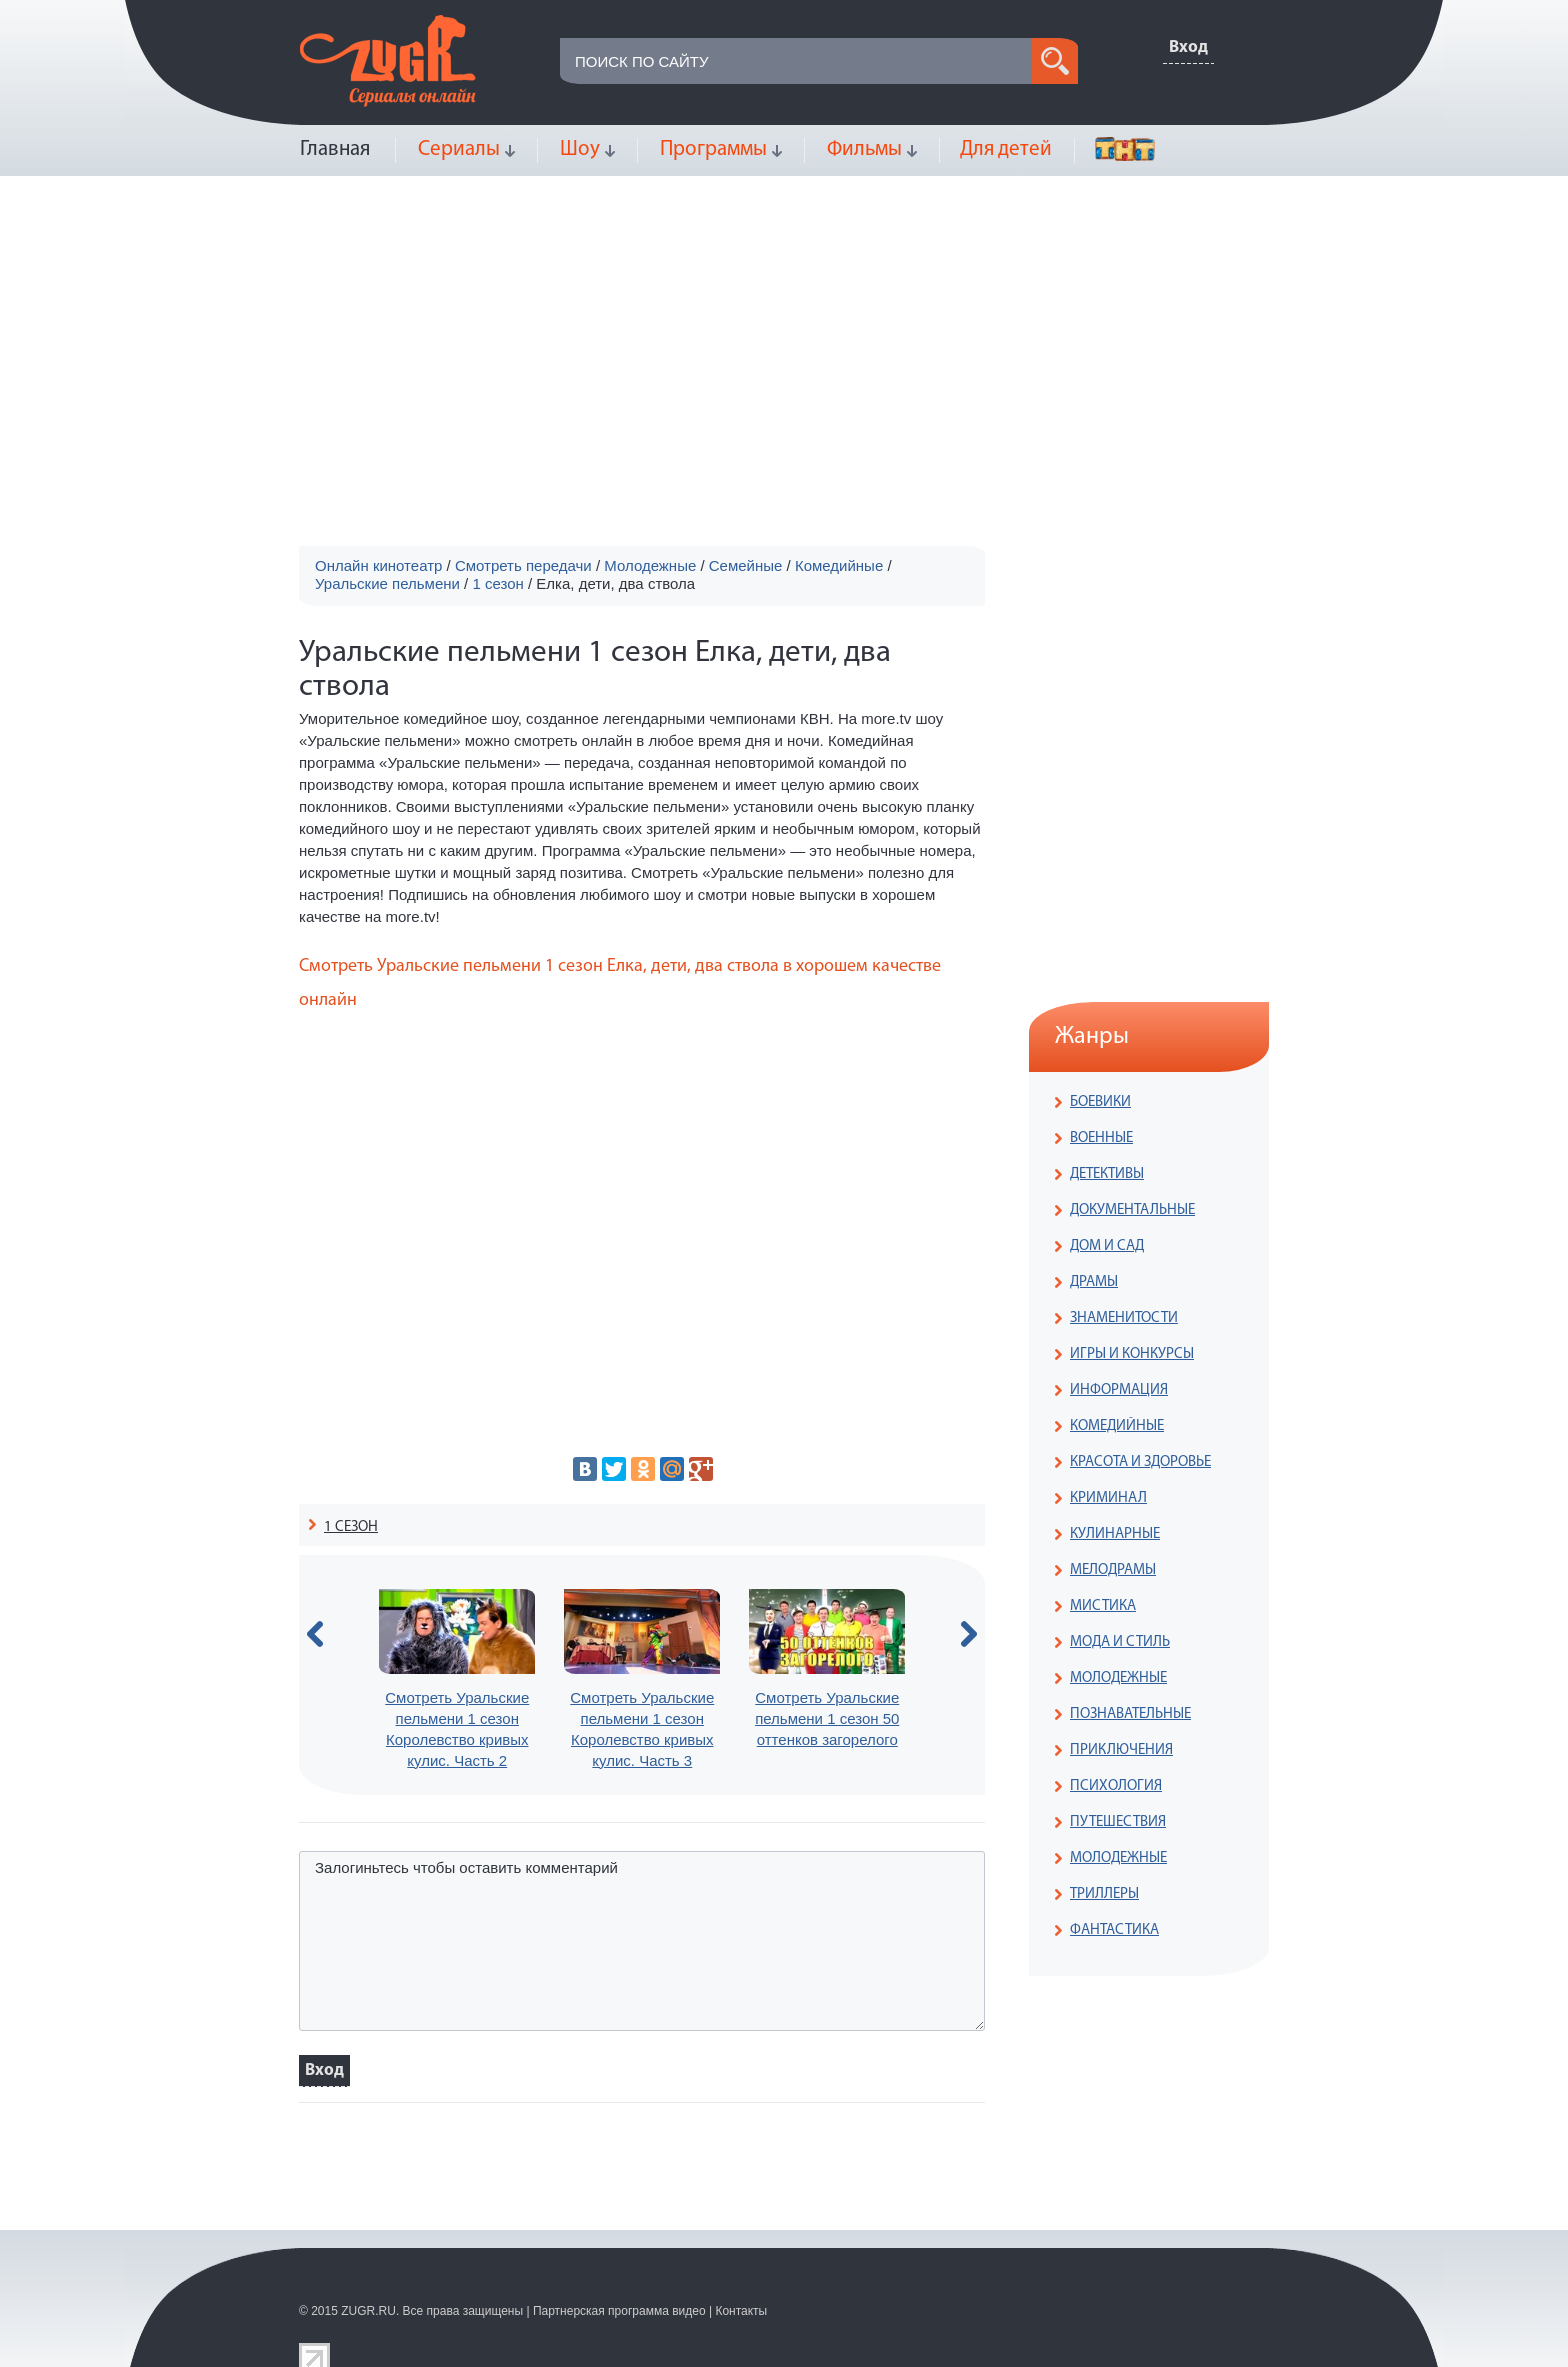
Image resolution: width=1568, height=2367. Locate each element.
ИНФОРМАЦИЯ (1119, 1390)
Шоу (580, 149)
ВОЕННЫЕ (1101, 1138)
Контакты (741, 2311)
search (1055, 61)
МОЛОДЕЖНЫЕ (1118, 1678)
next (969, 1634)
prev (315, 1634)
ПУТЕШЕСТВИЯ (1118, 1822)
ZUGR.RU (368, 2311)
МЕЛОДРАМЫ (1113, 1570)
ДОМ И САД (1107, 1246)
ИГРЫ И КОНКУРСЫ (1132, 1354)
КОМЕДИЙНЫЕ (1117, 1426)
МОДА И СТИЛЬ (1120, 1642)
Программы (713, 149)
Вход (1188, 47)
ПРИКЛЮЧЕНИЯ (1121, 1750)
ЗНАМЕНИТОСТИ (1124, 1318)
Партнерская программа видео (619, 2311)
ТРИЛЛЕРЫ (1104, 1894)
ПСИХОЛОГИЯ (1116, 1786)
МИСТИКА (1103, 1606)
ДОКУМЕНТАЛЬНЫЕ (1132, 1210)
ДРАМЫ (1094, 1282)
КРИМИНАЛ (1108, 1498)
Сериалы (459, 149)
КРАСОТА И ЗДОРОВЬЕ (1140, 1462)
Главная (335, 149)
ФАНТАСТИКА (1114, 1930)
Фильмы (864, 149)
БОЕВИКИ (1100, 1102)
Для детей (1006, 149)
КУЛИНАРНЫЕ (1115, 1534)
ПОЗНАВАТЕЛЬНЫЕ (1130, 1714)
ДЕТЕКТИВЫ (1107, 1174)
